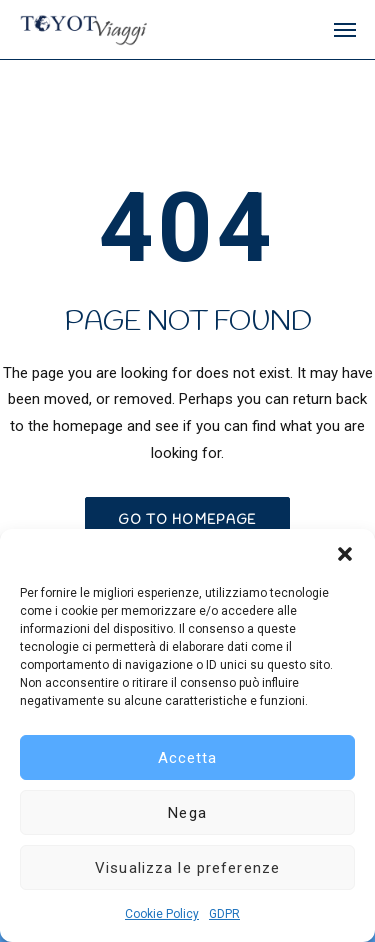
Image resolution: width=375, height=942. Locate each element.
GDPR (224, 914)
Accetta (188, 758)
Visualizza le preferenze (187, 868)
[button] (345, 554)
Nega (187, 813)
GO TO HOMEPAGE (187, 520)
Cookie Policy (162, 914)
